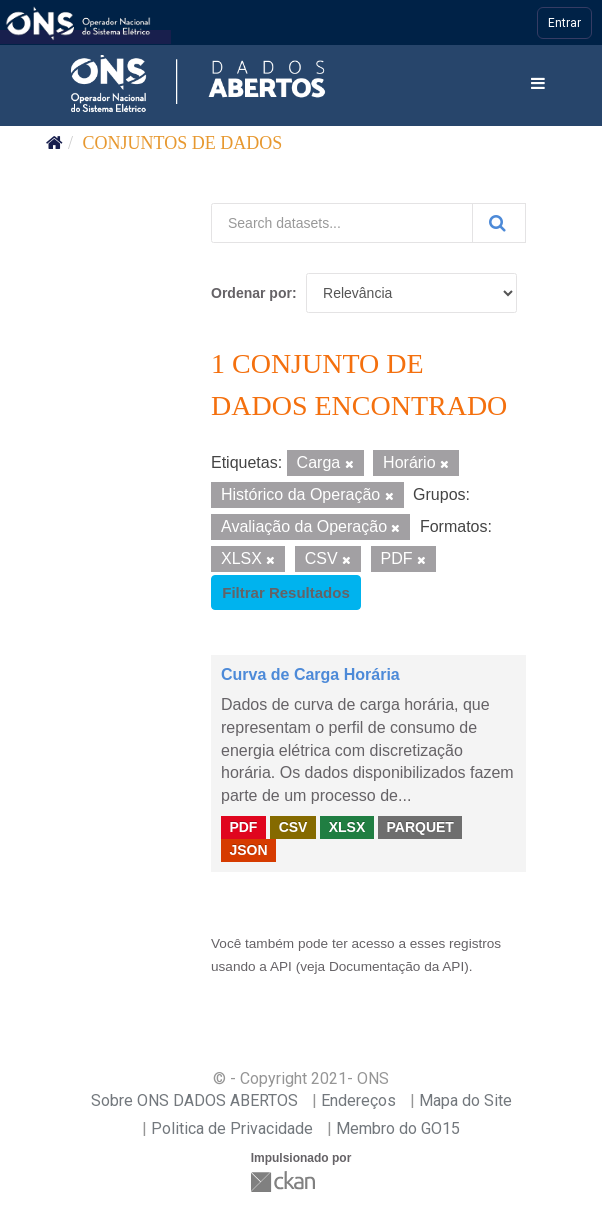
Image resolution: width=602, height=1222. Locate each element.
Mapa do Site (465, 1100)
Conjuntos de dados (183, 143)
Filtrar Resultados (286, 592)
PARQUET (419, 827)
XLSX (347, 827)
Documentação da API (396, 966)
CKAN (285, 1181)
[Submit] (499, 223)
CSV (293, 827)
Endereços (358, 1100)
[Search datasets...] (342, 223)
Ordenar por (251, 293)
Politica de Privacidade (232, 1128)
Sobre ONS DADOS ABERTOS (194, 1100)
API (281, 966)
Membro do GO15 (398, 1128)
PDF (243, 827)
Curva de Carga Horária (310, 674)
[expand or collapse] (538, 84)
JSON (248, 850)
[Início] (54, 143)
